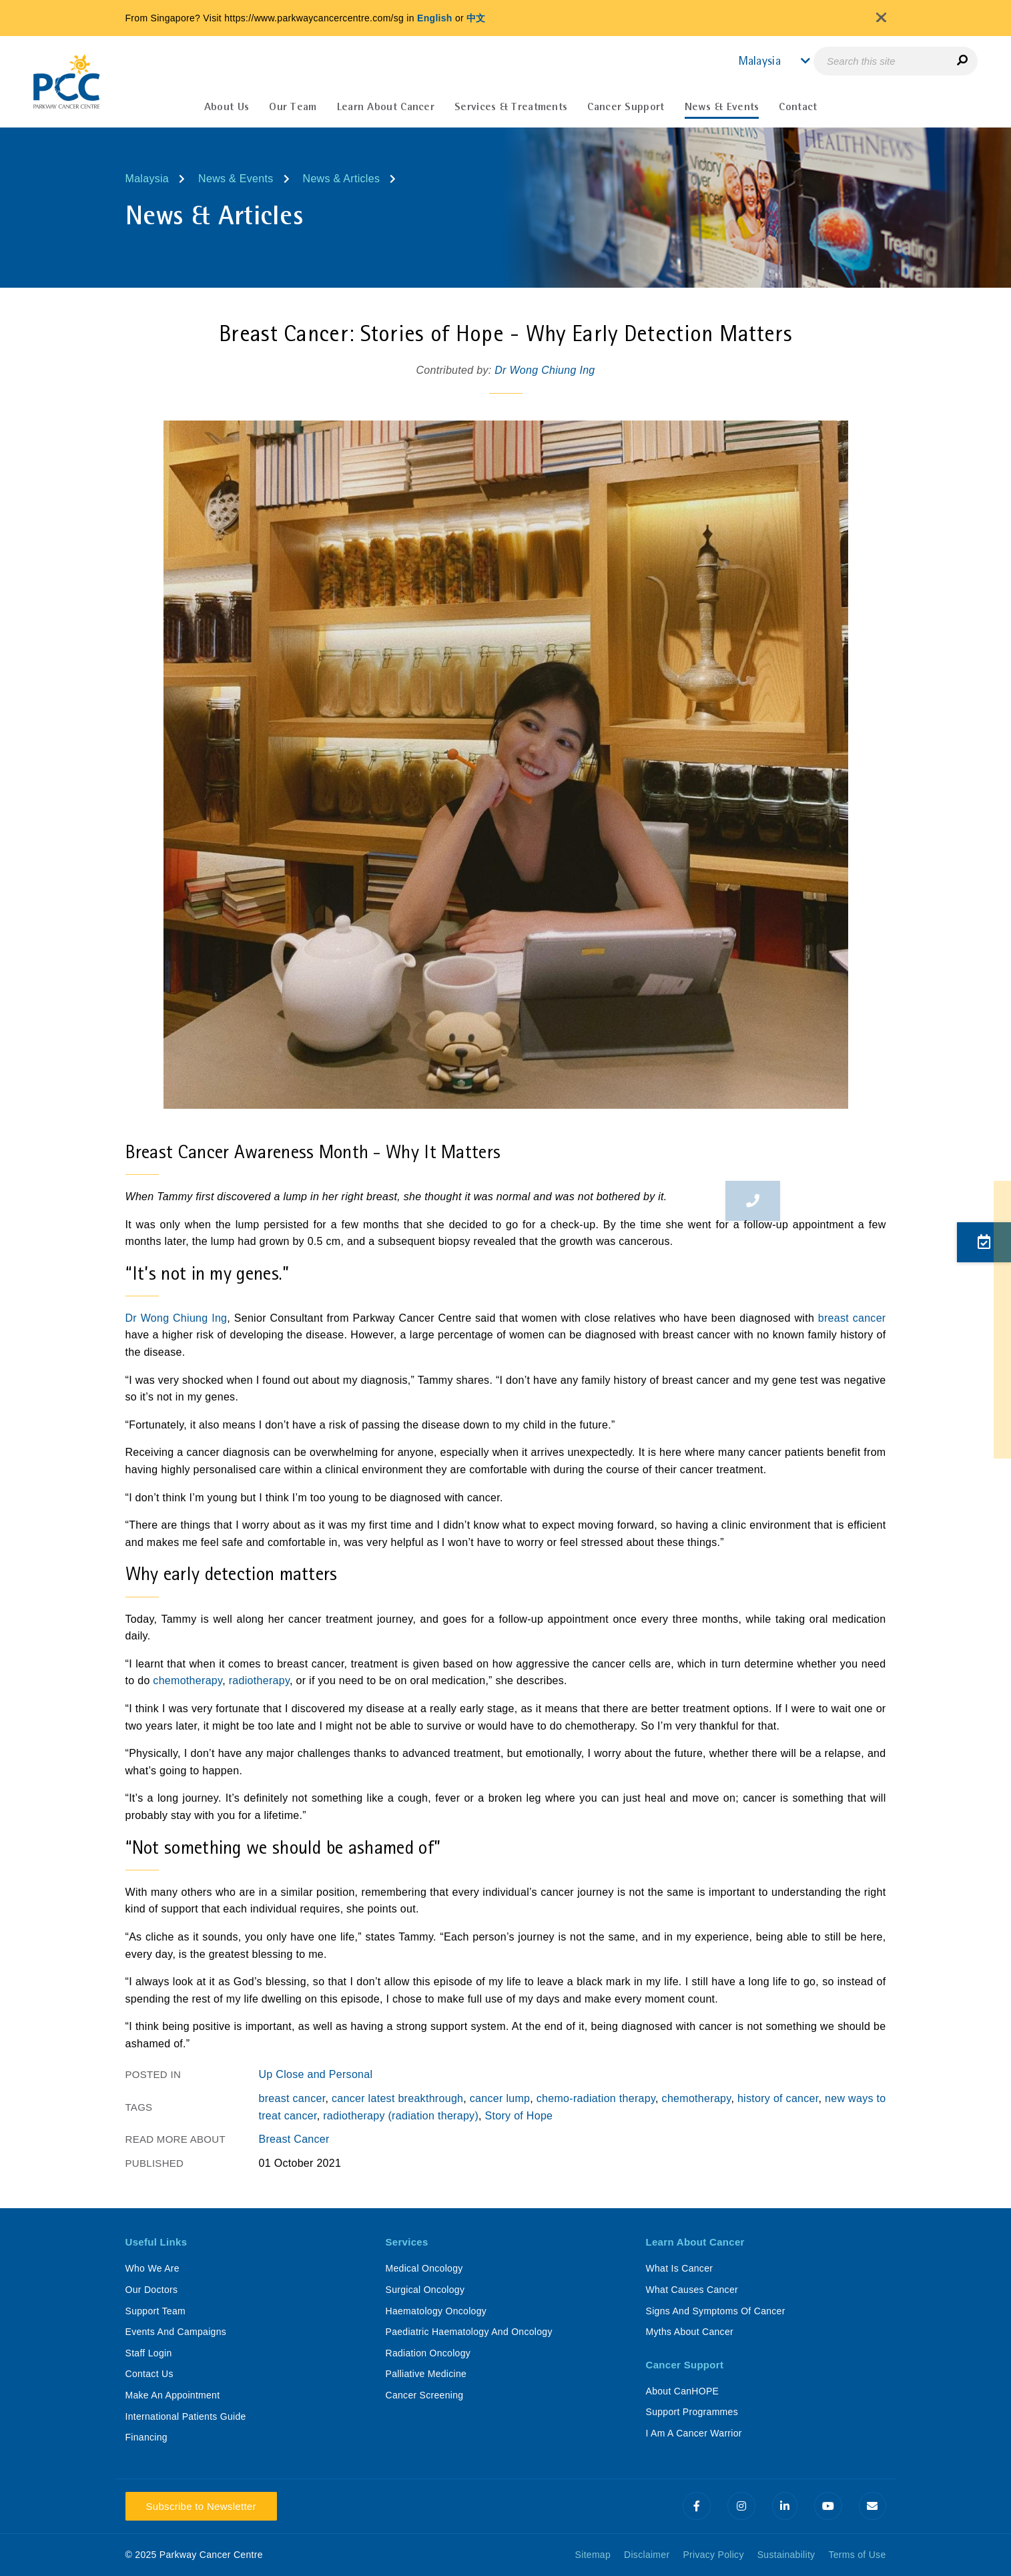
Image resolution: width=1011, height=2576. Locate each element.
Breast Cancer (294, 2139)
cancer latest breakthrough (397, 2098)
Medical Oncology (424, 2268)
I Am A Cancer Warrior (694, 2433)
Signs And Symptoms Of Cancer (715, 2311)
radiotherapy (259, 1680)
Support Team (155, 2311)
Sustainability (786, 2554)
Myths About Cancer (689, 2331)
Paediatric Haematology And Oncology (469, 2331)
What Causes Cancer (692, 2289)
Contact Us (149, 2373)
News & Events (235, 178)
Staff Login (148, 2353)
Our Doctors (151, 2289)
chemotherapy (187, 1680)
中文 (476, 18)
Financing (146, 2437)
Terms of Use (857, 2554)
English (434, 18)
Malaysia (147, 178)
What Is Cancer (679, 2268)
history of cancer (778, 2098)
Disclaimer (646, 2554)
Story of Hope (519, 2115)
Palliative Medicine (426, 2373)
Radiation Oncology (428, 2353)
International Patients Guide (185, 2416)
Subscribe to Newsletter (201, 2506)
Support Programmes (692, 2411)
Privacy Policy (713, 2554)
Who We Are (152, 2268)
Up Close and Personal (316, 2074)
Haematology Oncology (436, 2311)
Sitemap (593, 2554)
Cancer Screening (425, 2395)
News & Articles (341, 178)
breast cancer (852, 1318)
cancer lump (500, 2098)
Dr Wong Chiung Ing (544, 370)
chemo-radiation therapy (596, 2098)
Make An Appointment (172, 2395)
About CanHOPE (682, 2391)
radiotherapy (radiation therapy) (400, 2115)
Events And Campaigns (176, 2331)
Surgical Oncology (425, 2289)
